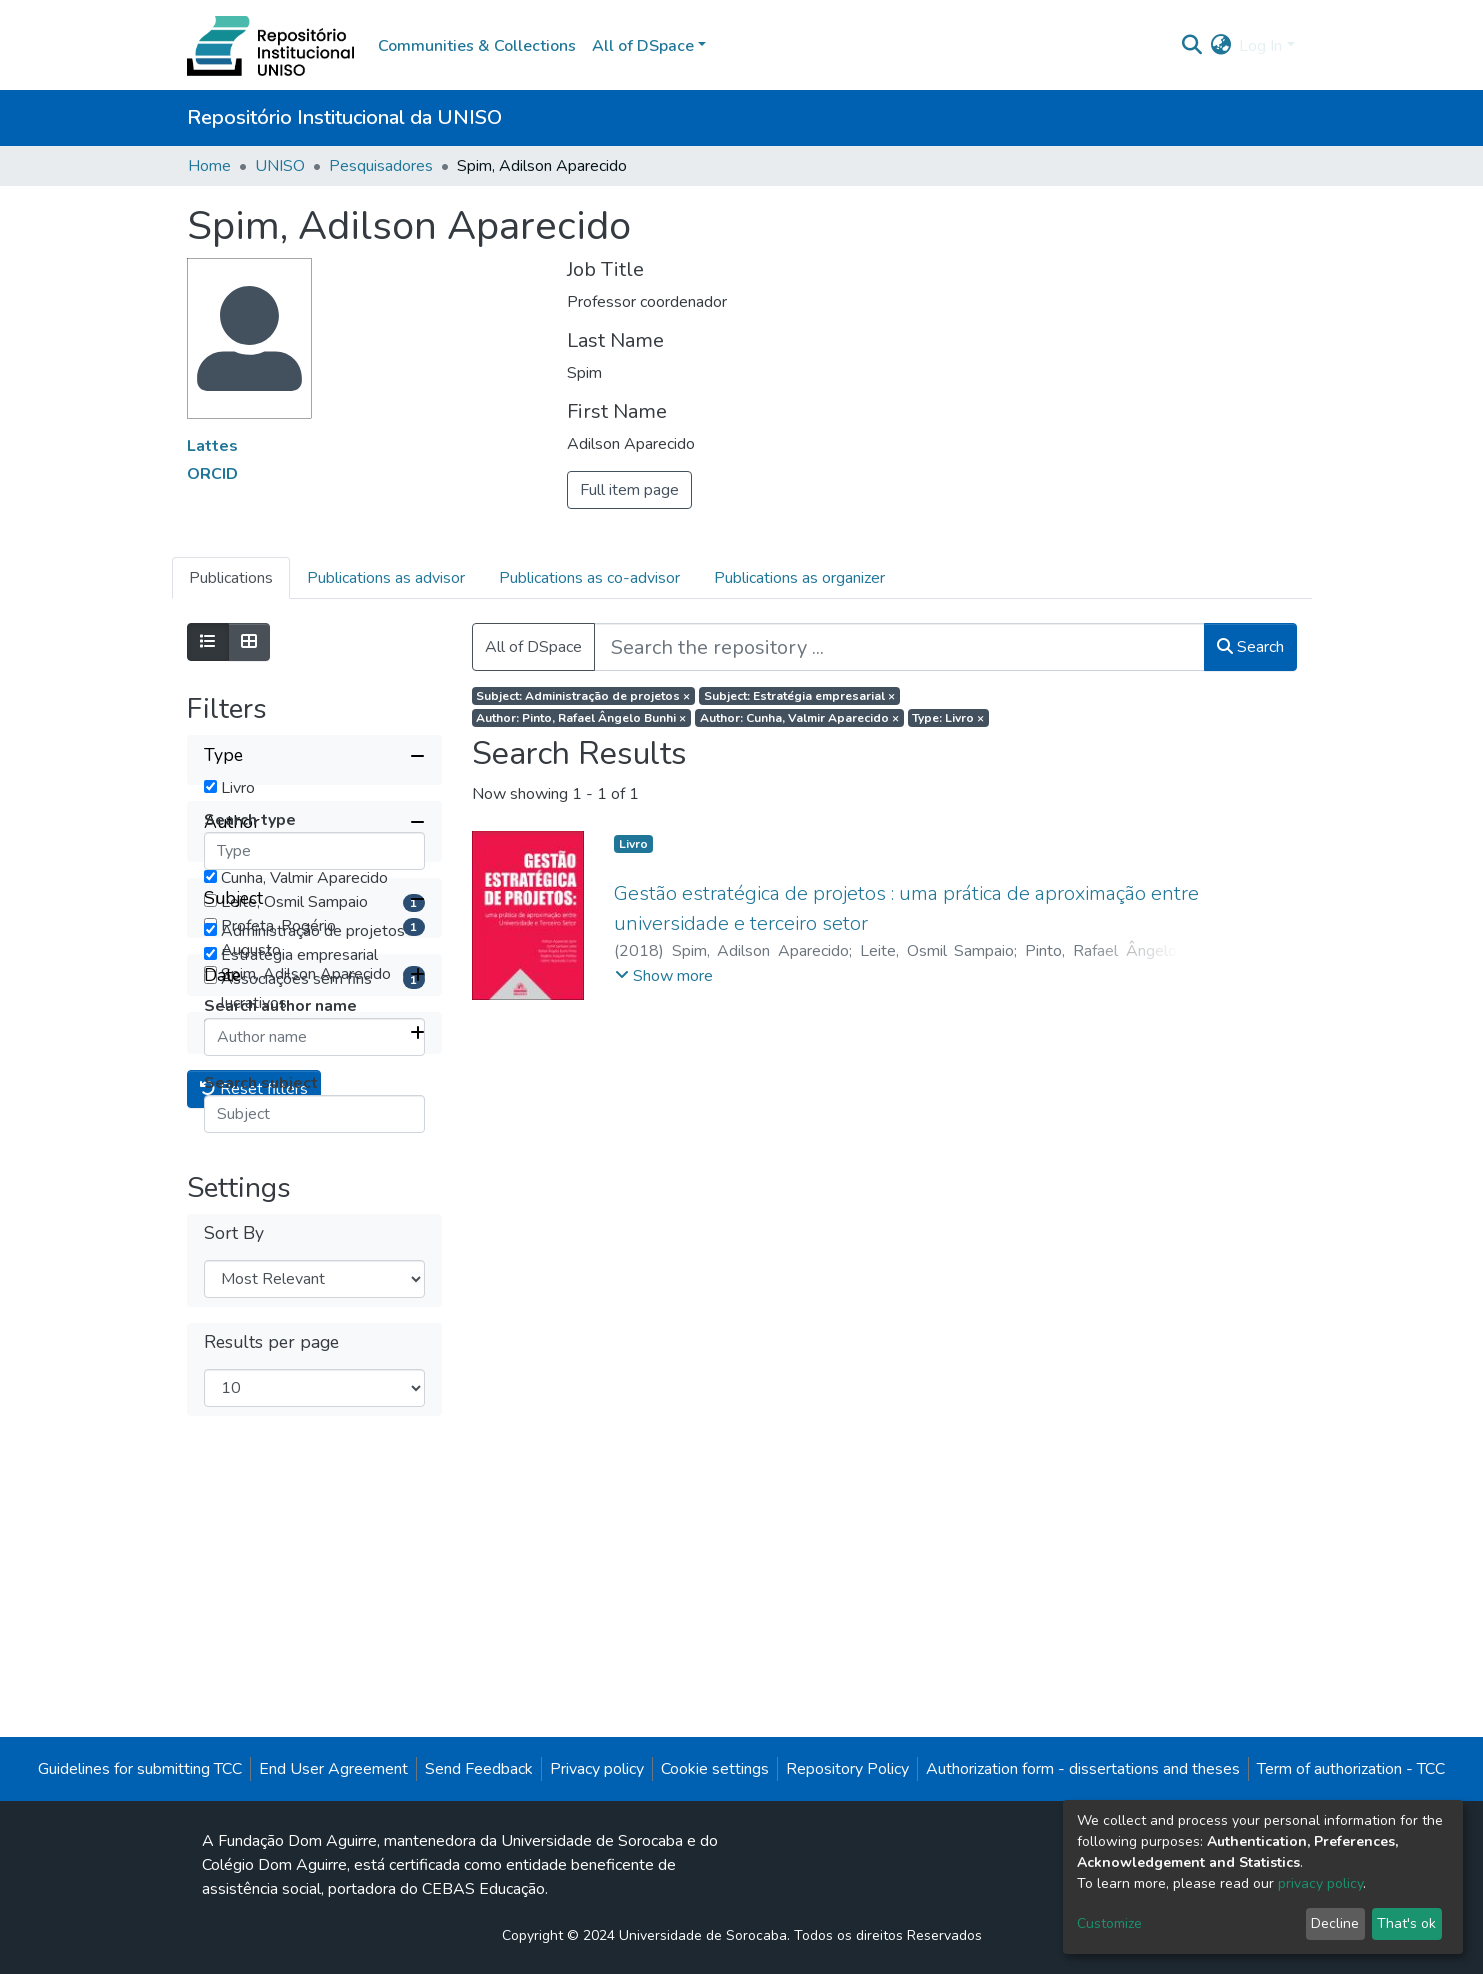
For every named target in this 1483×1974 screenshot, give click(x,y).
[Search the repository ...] (899, 647)
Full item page (629, 490)
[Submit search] (1191, 46)
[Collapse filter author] (314, 916)
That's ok (1406, 1923)
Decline (1335, 1923)
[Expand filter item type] (314, 1534)
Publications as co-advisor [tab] (589, 578)
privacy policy (1320, 1883)
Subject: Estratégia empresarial (799, 696)
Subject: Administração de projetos (583, 696)
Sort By (234, 1733)
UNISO (280, 166)
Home (209, 166)
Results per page (271, 1842)
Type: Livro (948, 718)
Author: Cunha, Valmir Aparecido (799, 718)
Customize (1109, 1923)
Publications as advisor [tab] (386, 578)
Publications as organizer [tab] (799, 578)
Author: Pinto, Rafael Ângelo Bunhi (581, 718)
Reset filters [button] (254, 1590)
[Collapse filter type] (314, 756)
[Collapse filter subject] (314, 1196)
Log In (1260, 46)
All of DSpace (533, 647)
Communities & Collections (477, 46)
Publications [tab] (231, 578)
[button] (1220, 46)
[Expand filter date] (314, 1476)
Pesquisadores (381, 166)
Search (1250, 647)
